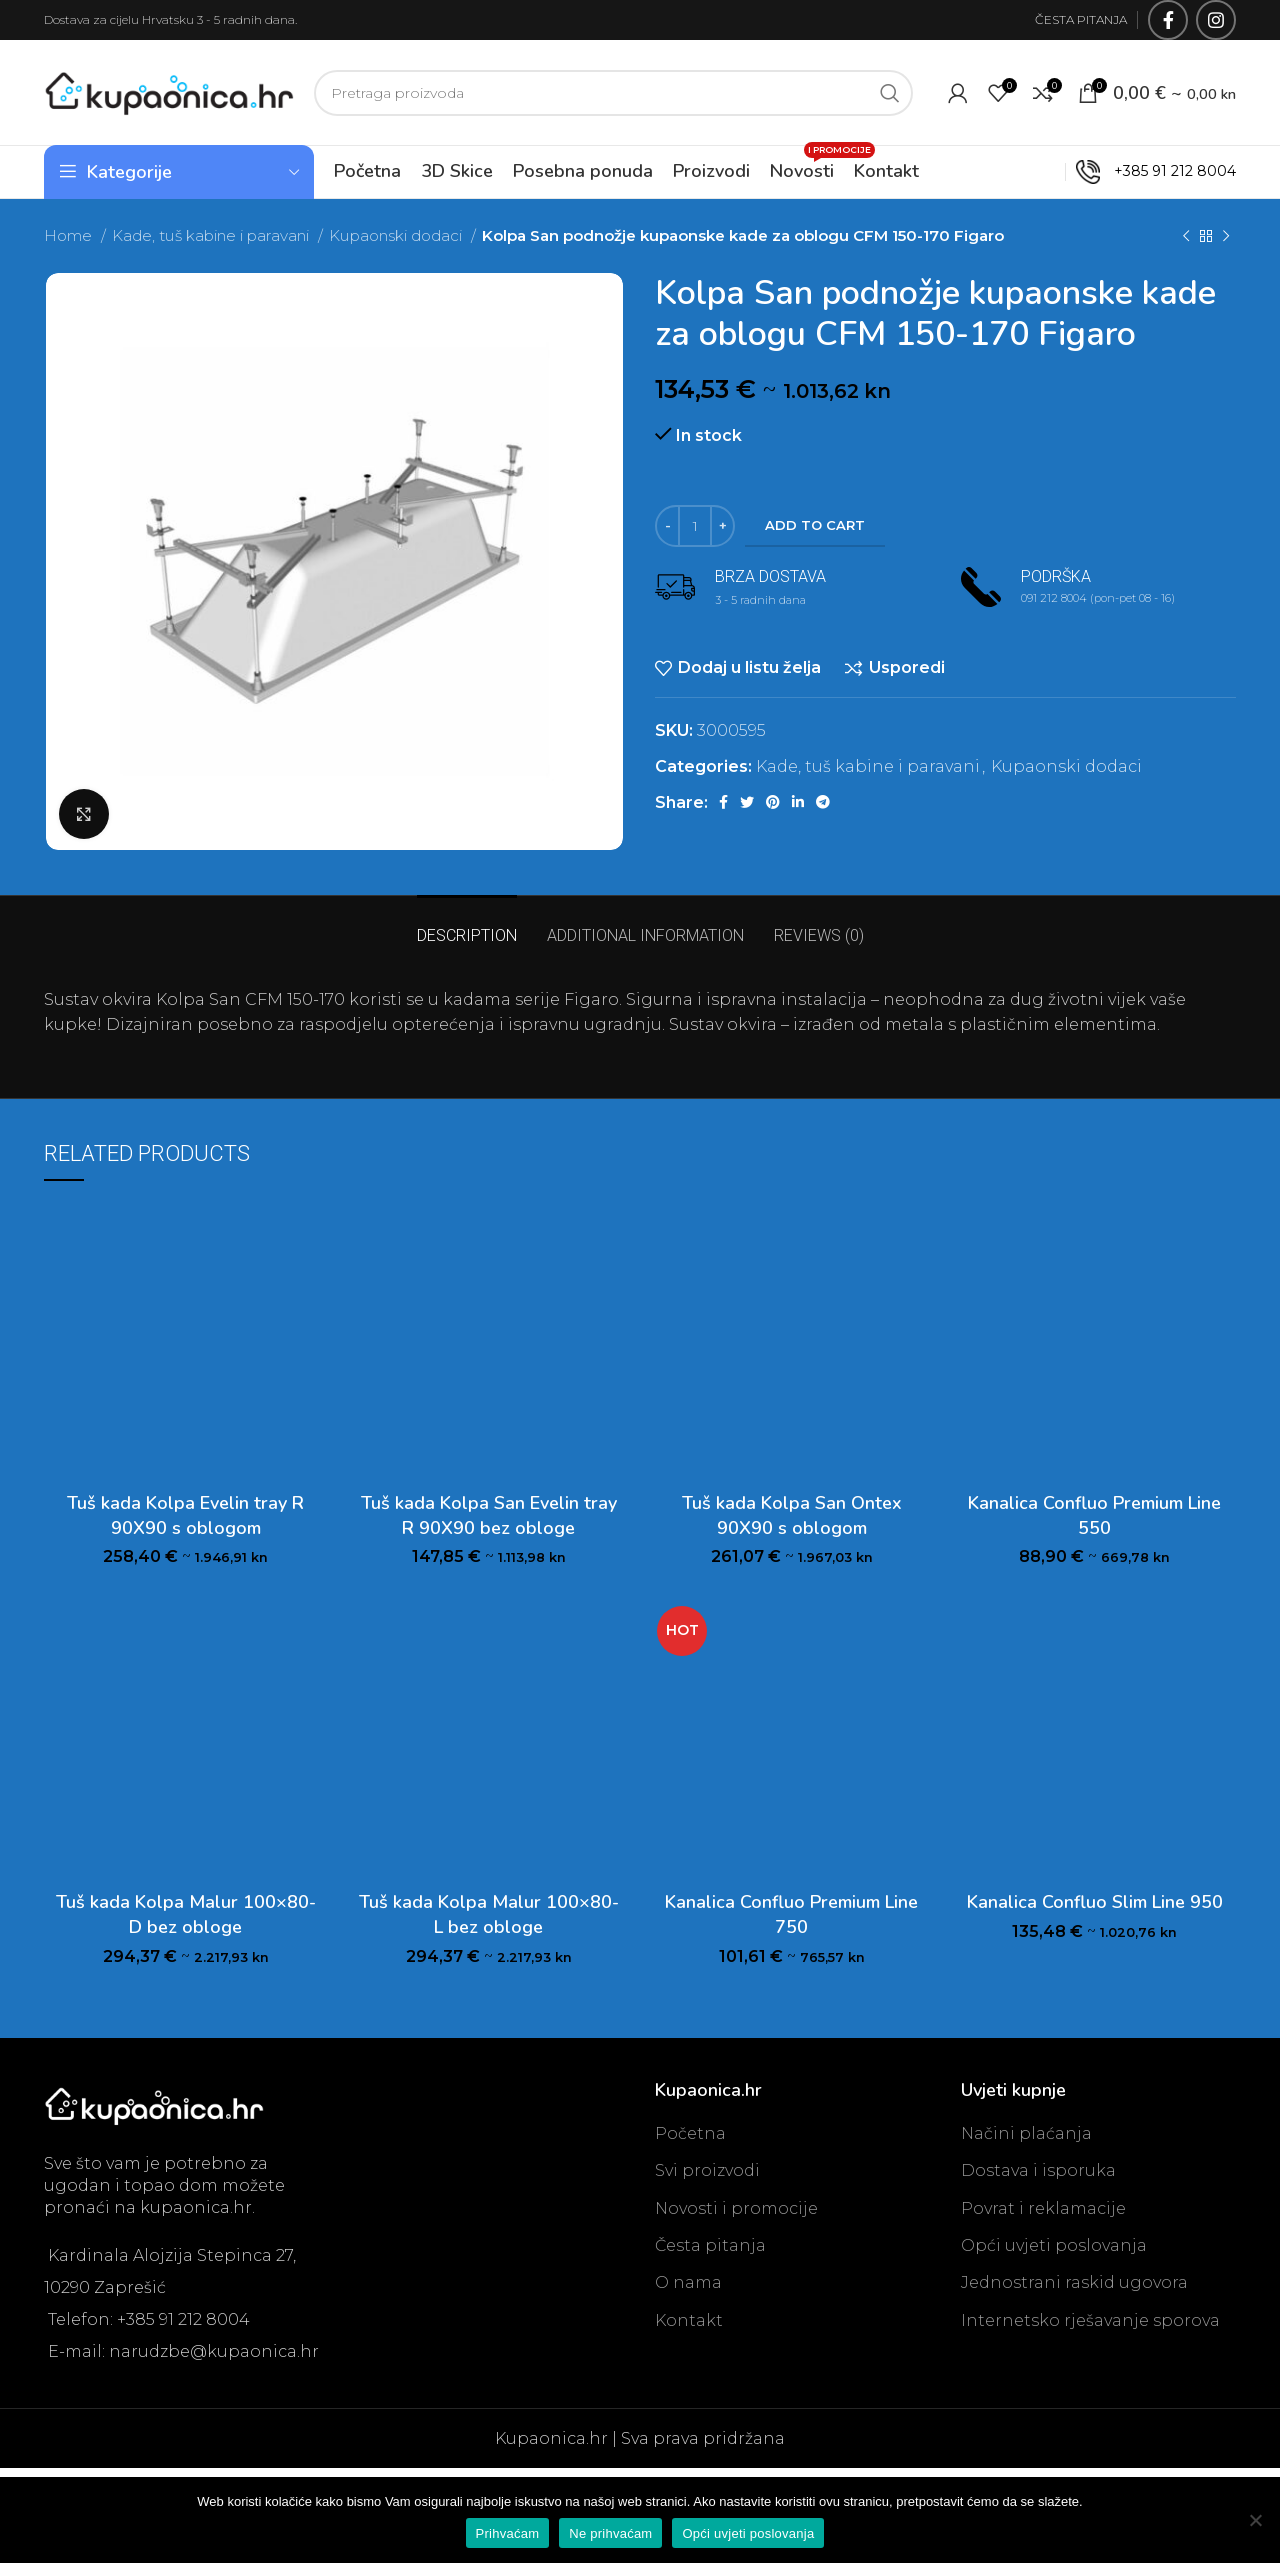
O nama (688, 2282)
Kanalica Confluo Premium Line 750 (791, 1914)
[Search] (613, 93)
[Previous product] (1186, 236)
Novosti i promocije (736, 2208)
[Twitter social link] (747, 802)
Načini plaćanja (1026, 2133)
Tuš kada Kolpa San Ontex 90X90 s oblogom (792, 1515)
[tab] (467, 925)
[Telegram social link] (823, 802)
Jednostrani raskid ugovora (1074, 2282)
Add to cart (815, 525)
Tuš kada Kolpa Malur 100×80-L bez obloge (489, 1914)
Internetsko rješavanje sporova (1090, 2320)
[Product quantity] (695, 526)
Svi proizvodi (707, 2170)
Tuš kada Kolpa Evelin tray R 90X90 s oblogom (185, 1515)
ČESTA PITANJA (1081, 19)
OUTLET (1020, 171)
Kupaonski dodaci (397, 235)
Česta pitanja (710, 2245)
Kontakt (689, 2320)
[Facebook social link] (1168, 20)
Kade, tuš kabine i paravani (212, 235)
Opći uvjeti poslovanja (1054, 2245)
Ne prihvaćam (610, 2533)
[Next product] (1226, 236)
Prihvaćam (508, 2533)
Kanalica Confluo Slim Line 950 (1095, 1902)
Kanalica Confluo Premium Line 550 (1094, 1515)
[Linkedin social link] (798, 802)
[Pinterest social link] (773, 802)
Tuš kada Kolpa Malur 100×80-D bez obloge (186, 1914)
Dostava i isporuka (1038, 2170)
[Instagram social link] (1216, 20)
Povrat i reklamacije (1043, 2208)
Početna (690, 2133)
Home (70, 235)
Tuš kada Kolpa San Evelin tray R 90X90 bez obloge (489, 1515)
